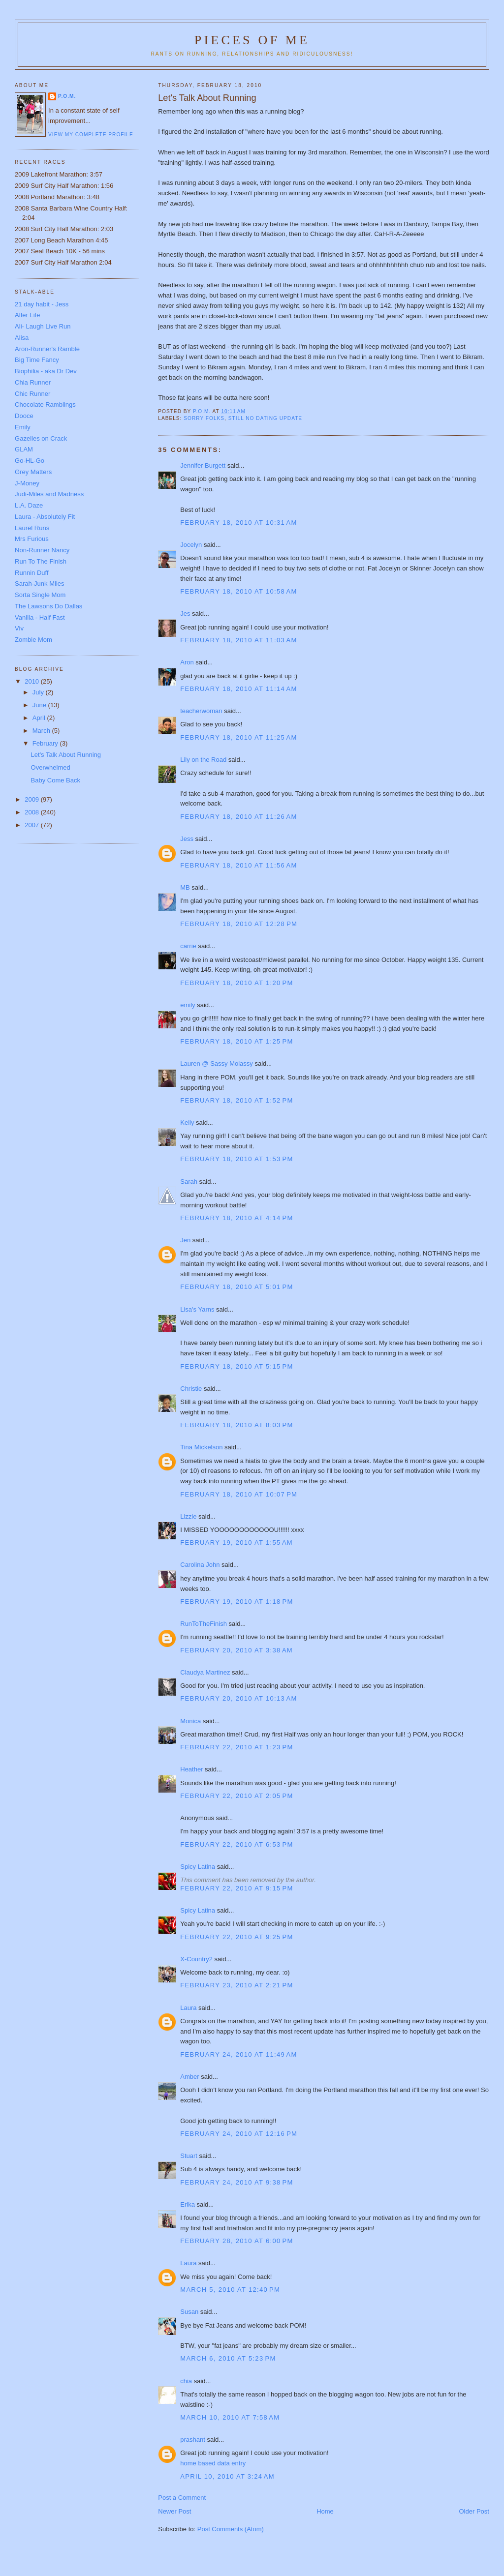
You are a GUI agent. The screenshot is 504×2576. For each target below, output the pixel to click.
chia (186, 2381)
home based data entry (213, 2463)
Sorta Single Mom (40, 595)
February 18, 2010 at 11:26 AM (238, 816)
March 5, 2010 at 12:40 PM (230, 2289)
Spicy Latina (197, 1866)
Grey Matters (33, 472)
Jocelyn (191, 544)
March (42, 730)
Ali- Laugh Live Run (42, 326)
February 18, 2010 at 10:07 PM (238, 1494)
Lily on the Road (203, 759)
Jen (185, 1240)
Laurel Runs (32, 528)
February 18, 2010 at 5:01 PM (236, 1286)
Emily (23, 427)
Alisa (22, 337)
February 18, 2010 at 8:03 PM (236, 1425)
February (46, 743)
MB (185, 887)
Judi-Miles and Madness (49, 494)
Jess (187, 838)
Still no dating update (265, 418)
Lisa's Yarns (197, 1309)
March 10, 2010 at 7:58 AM (230, 2417)
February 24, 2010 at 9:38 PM (236, 2182)
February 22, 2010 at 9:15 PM (236, 1888)
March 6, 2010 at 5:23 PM (228, 2358)
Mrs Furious (32, 538)
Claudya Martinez (205, 1672)
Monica (190, 1721)
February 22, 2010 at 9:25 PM (236, 1937)
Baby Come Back (55, 780)
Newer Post (174, 2511)
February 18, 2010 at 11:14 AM (238, 688)
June (40, 705)
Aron (186, 662)
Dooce (24, 415)
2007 (33, 825)
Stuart (188, 2155)
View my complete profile (90, 134)
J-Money (27, 483)
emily (187, 1005)
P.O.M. (67, 96)
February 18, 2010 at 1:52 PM (236, 1100)
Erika (187, 2204)
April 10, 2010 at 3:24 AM (227, 2476)
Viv (19, 628)
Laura (188, 2007)
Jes (185, 613)
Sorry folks (204, 418)
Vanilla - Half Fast (40, 617)
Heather (191, 1769)
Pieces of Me (252, 40)
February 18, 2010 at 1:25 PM (236, 1041)
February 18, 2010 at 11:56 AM (238, 865)
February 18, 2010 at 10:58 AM (238, 591)
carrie (188, 946)
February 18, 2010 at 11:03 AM (238, 640)
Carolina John (200, 1564)
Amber (189, 2076)
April (39, 717)
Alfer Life (27, 315)
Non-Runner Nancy (42, 550)
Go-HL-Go (29, 460)
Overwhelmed (50, 767)
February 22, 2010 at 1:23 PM (236, 1747)
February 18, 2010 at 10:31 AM (238, 522)
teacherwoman (201, 711)
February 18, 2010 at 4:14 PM (236, 1218)
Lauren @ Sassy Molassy (216, 1063)
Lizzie (188, 1516)
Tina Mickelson (201, 1447)
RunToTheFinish (203, 1623)
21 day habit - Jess (41, 304)
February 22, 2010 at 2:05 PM (236, 1795)
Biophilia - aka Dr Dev (46, 371)
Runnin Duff (31, 572)
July (39, 692)
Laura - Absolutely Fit (45, 516)
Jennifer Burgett (202, 465)
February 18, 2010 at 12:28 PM (238, 924)
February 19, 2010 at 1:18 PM (236, 1601)
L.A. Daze (29, 505)
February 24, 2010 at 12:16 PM (238, 2133)
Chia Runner (33, 382)
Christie (191, 1388)
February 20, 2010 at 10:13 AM (238, 1698)
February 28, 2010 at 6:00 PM (236, 2241)
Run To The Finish (40, 561)
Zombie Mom (33, 639)
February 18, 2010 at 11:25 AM (238, 737)
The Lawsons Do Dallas (48, 606)
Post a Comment (182, 2497)
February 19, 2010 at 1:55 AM (236, 1542)
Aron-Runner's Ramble (47, 349)
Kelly (187, 1122)
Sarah (188, 1181)
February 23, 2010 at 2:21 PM (236, 1985)
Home (325, 2511)
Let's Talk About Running (66, 754)
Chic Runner (32, 393)
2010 (33, 681)
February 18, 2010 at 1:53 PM (236, 1159)
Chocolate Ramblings (45, 404)
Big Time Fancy (37, 359)
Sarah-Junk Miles (39, 583)
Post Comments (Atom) (230, 2529)
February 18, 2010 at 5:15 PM (236, 1366)
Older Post (474, 2511)
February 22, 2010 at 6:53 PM (236, 1844)
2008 (33, 812)
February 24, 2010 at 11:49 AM (238, 2054)
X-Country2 (196, 1959)
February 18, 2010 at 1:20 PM (236, 983)
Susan (189, 2311)
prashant (192, 2439)
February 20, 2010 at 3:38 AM (236, 1650)
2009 (33, 799)
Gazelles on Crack (41, 438)
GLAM (24, 449)
